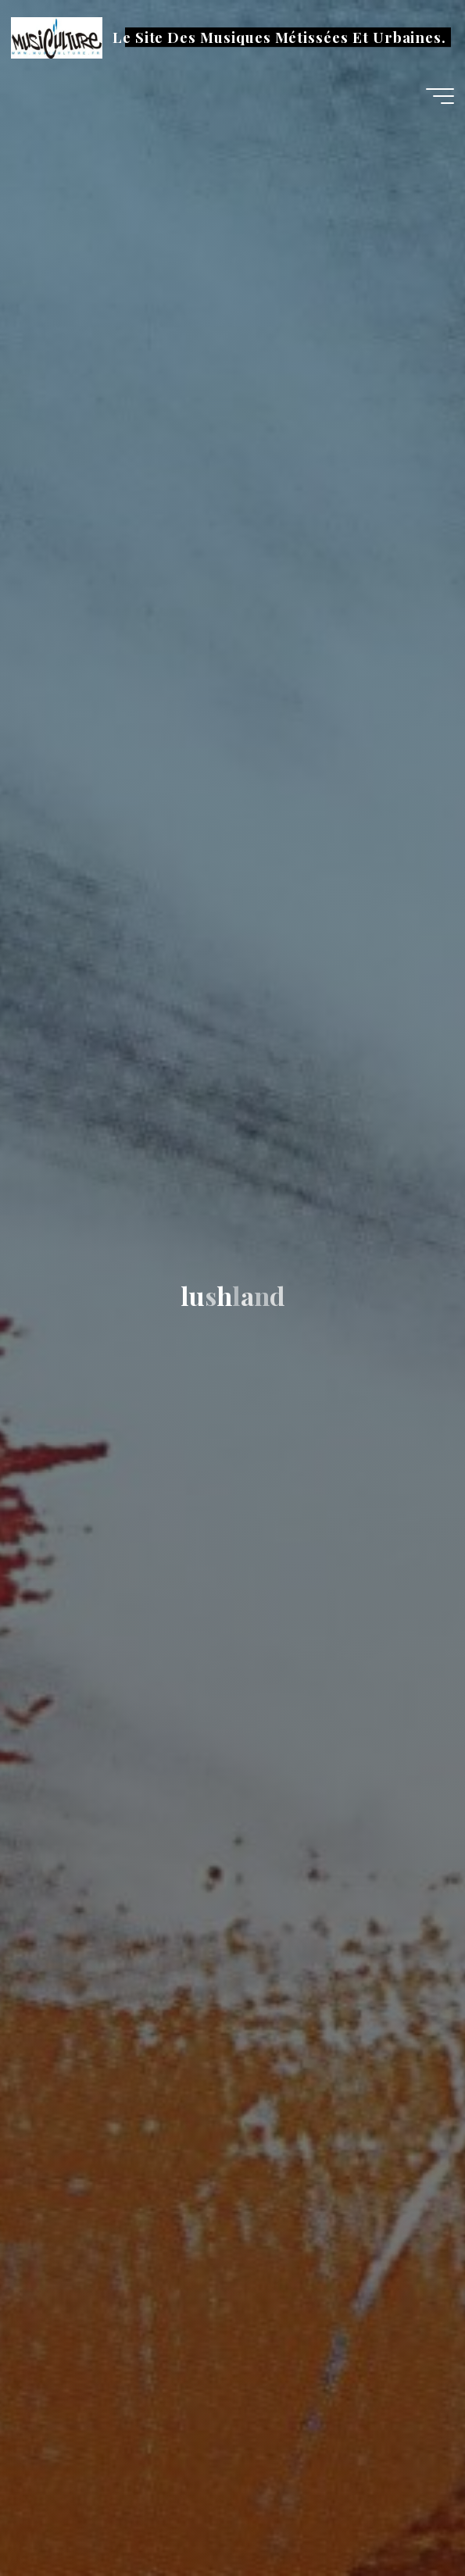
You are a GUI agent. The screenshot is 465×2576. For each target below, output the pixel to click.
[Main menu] (440, 96)
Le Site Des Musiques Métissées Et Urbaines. (279, 37)
